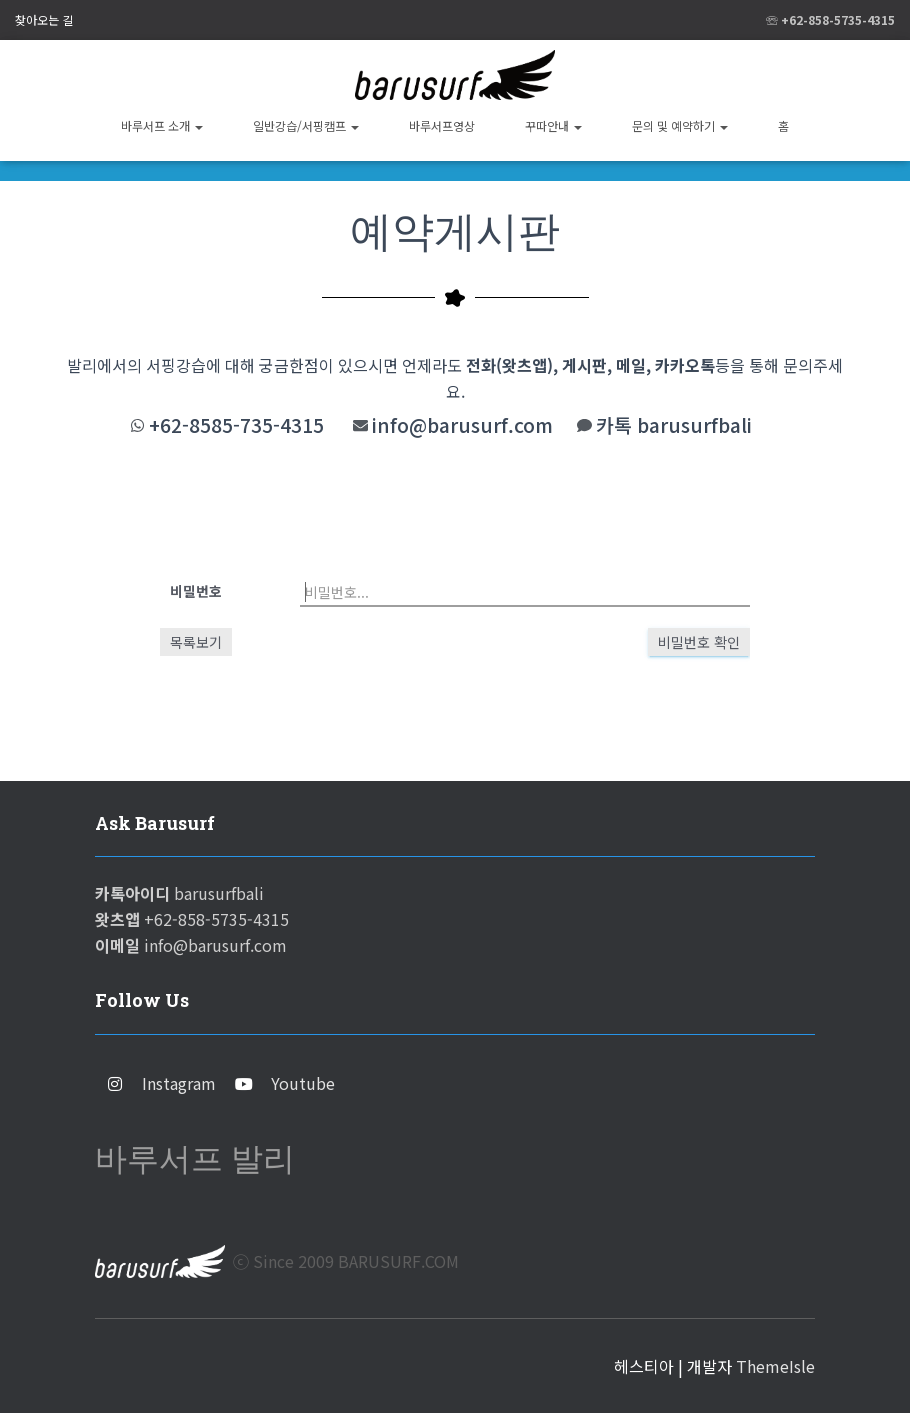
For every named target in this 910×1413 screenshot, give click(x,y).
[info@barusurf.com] (360, 425)
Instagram (179, 1083)
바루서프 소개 (162, 125)
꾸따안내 (553, 125)
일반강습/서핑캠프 (306, 125)
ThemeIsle (775, 1366)
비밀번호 (196, 591)
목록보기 (196, 642)
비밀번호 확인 (699, 642)
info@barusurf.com (462, 425)
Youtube (303, 1083)
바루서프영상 (442, 125)
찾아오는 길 (44, 19)
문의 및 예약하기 (680, 125)
